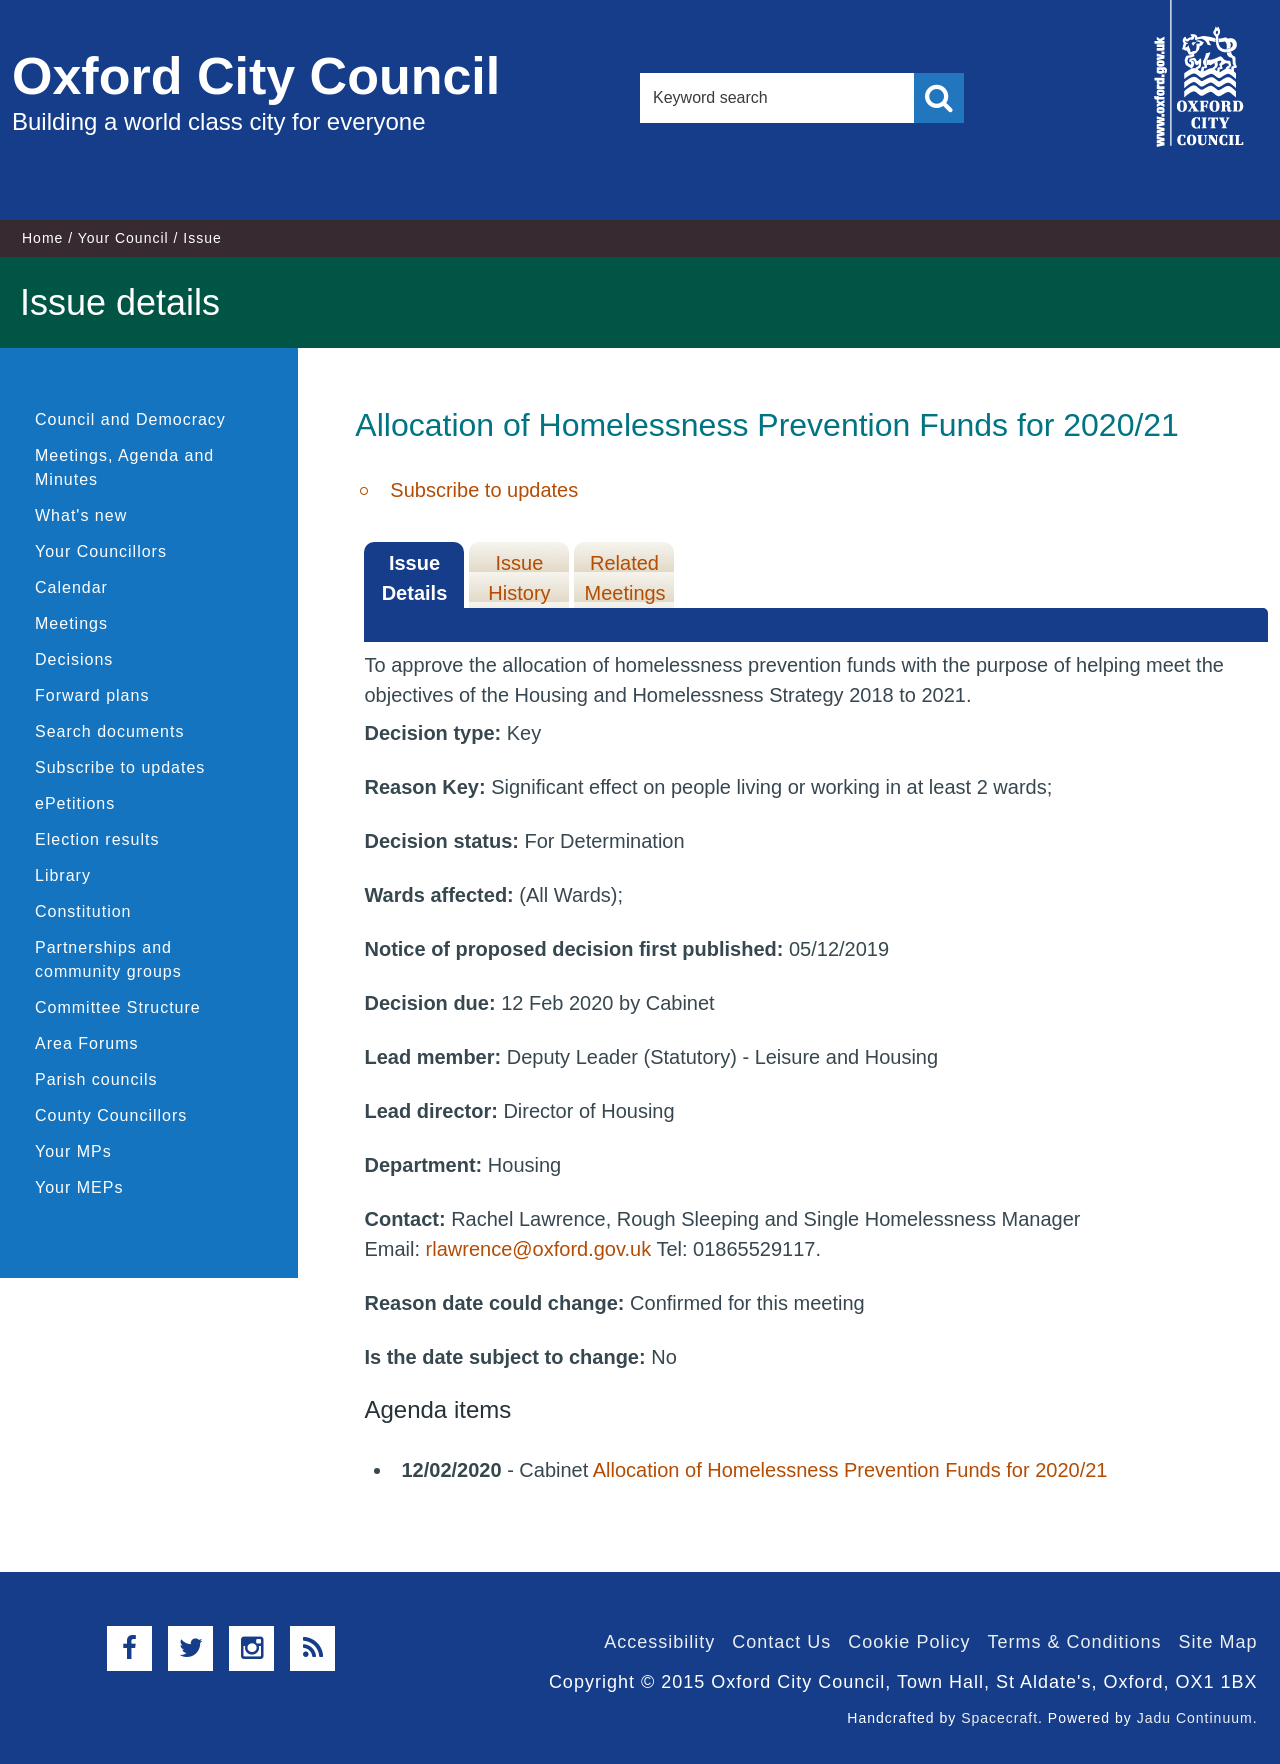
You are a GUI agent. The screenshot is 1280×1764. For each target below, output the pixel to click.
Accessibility (659, 1642)
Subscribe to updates (120, 767)
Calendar (71, 587)
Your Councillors (101, 551)
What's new (81, 515)
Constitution (83, 911)
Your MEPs (79, 1187)
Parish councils (96, 1079)
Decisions (74, 659)
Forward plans (92, 695)
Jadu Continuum (1195, 1718)
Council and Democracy (130, 419)
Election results (97, 839)
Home (42, 238)
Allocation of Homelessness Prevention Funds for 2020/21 (850, 1470)
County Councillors (111, 1115)
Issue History (519, 578)
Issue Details (415, 578)
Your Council (123, 238)
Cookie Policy (909, 1642)
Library (63, 875)
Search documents (109, 731)
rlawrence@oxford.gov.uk (539, 1249)
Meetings (71, 623)
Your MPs (73, 1151)
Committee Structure (118, 1007)
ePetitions (75, 803)
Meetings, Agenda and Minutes (124, 467)
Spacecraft (999, 1718)
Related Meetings (624, 578)
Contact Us (781, 1642)
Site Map (1217, 1642)
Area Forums (86, 1043)
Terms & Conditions (1074, 1642)
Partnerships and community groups (108, 959)
